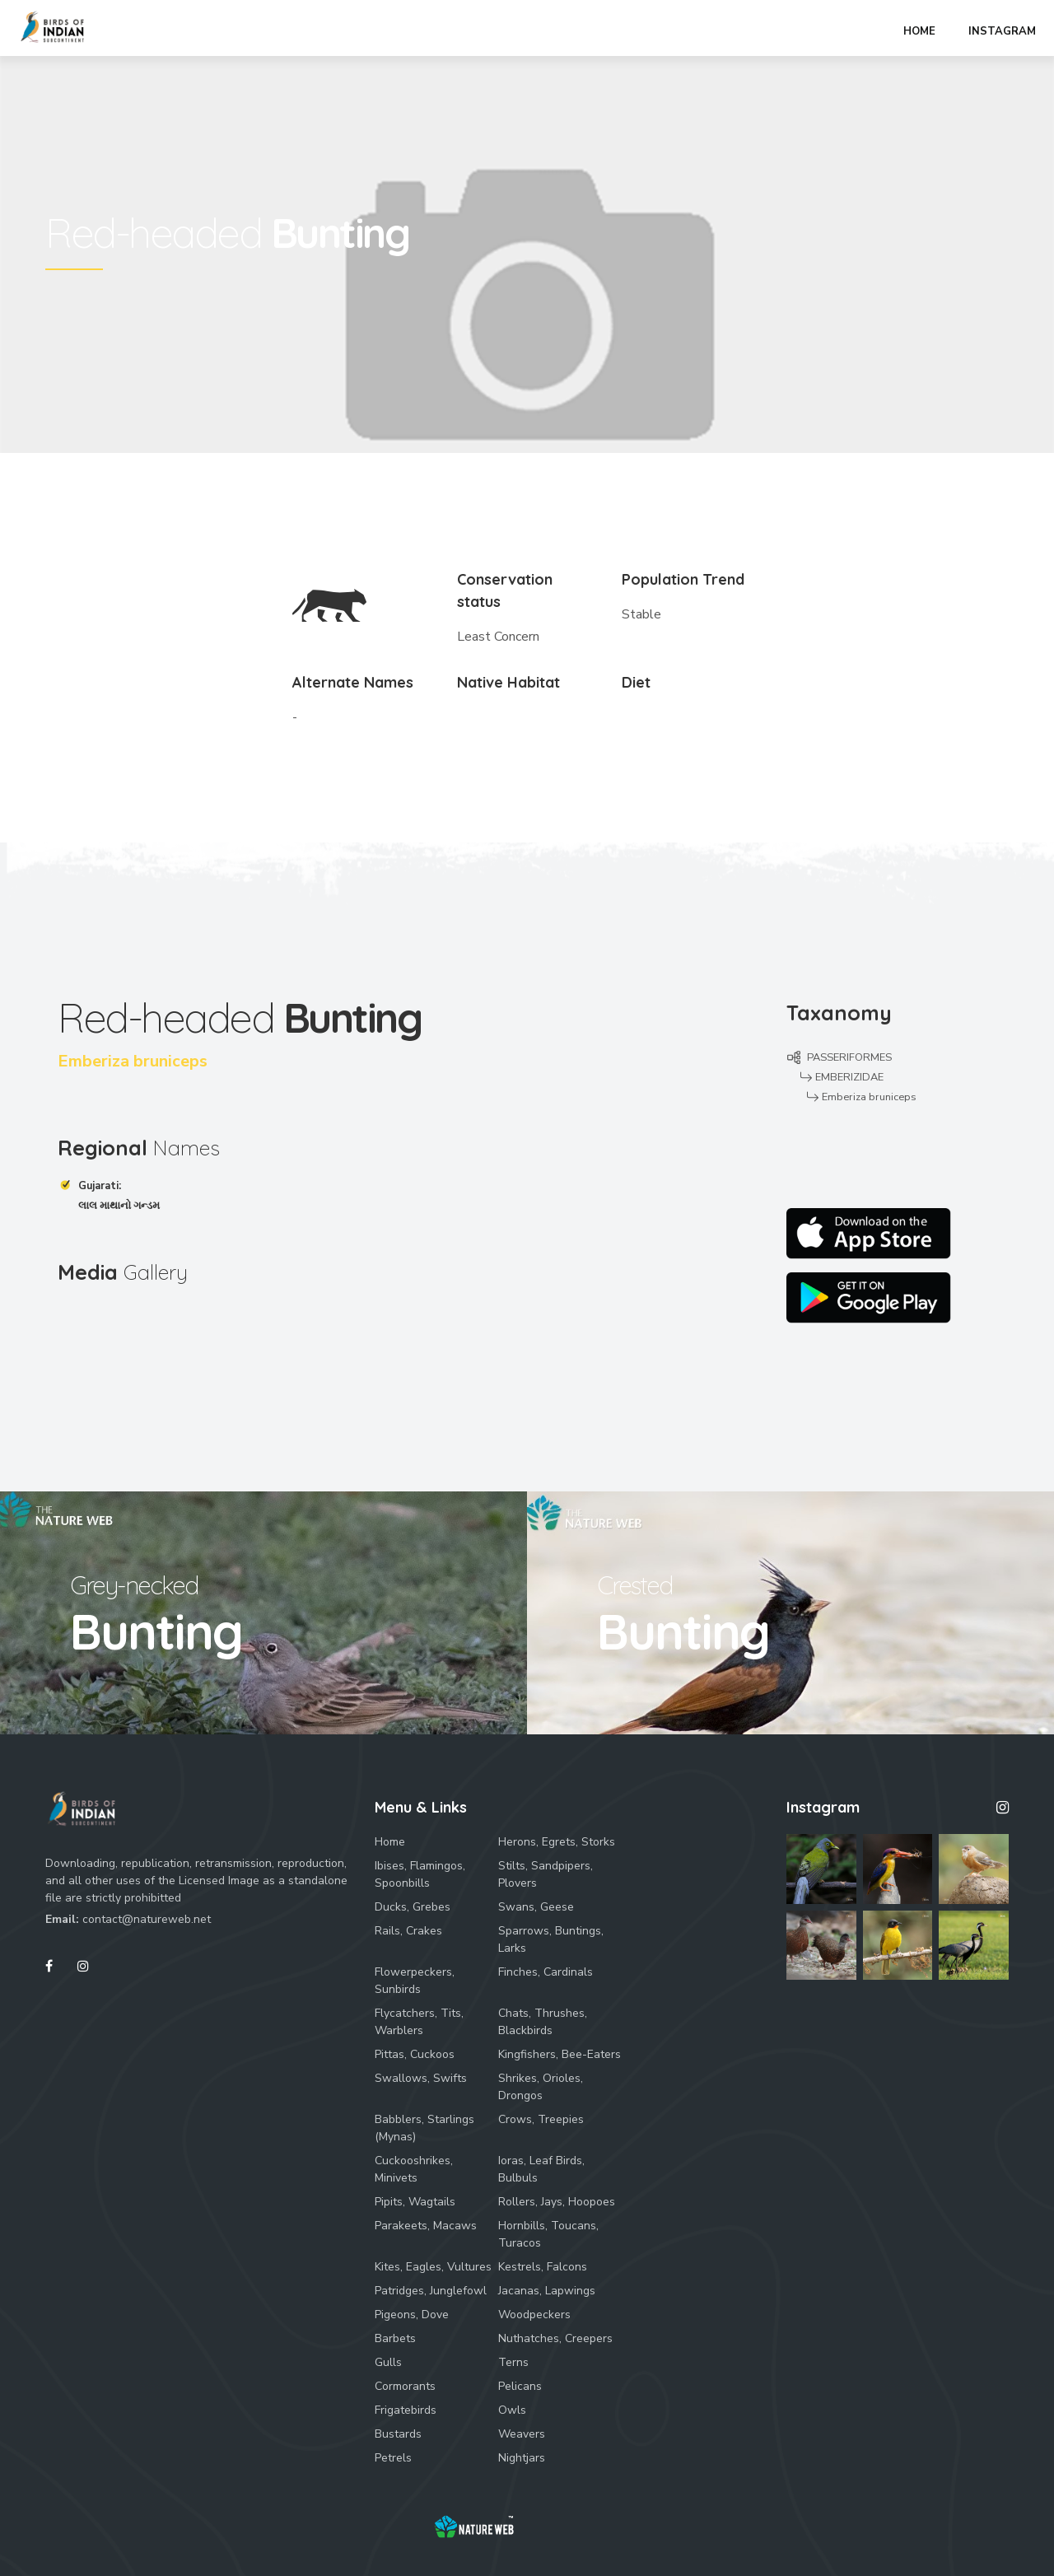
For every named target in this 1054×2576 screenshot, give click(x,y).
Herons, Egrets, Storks (556, 1842)
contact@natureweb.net (146, 1919)
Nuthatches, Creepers (555, 2338)
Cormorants (405, 2386)
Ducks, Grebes (412, 1907)
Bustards (398, 2434)
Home (390, 1842)
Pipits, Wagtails (415, 2202)
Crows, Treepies (541, 2119)
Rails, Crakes (408, 1931)
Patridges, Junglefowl (431, 2290)
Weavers (521, 2434)
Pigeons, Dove (412, 2314)
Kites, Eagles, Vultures (433, 2267)
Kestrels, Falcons (542, 2267)
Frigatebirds (405, 2410)
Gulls (388, 2362)
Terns (513, 2362)
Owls (512, 2410)
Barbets (395, 2338)
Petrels (393, 2458)
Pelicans (520, 2386)
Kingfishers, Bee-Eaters (559, 2054)
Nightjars (521, 2458)
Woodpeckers (534, 2314)
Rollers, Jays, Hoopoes (556, 2202)
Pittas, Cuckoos (415, 2054)
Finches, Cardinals (545, 1972)
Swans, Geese (536, 1907)
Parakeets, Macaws (426, 2225)
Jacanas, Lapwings (546, 2290)
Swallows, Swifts (421, 2078)
